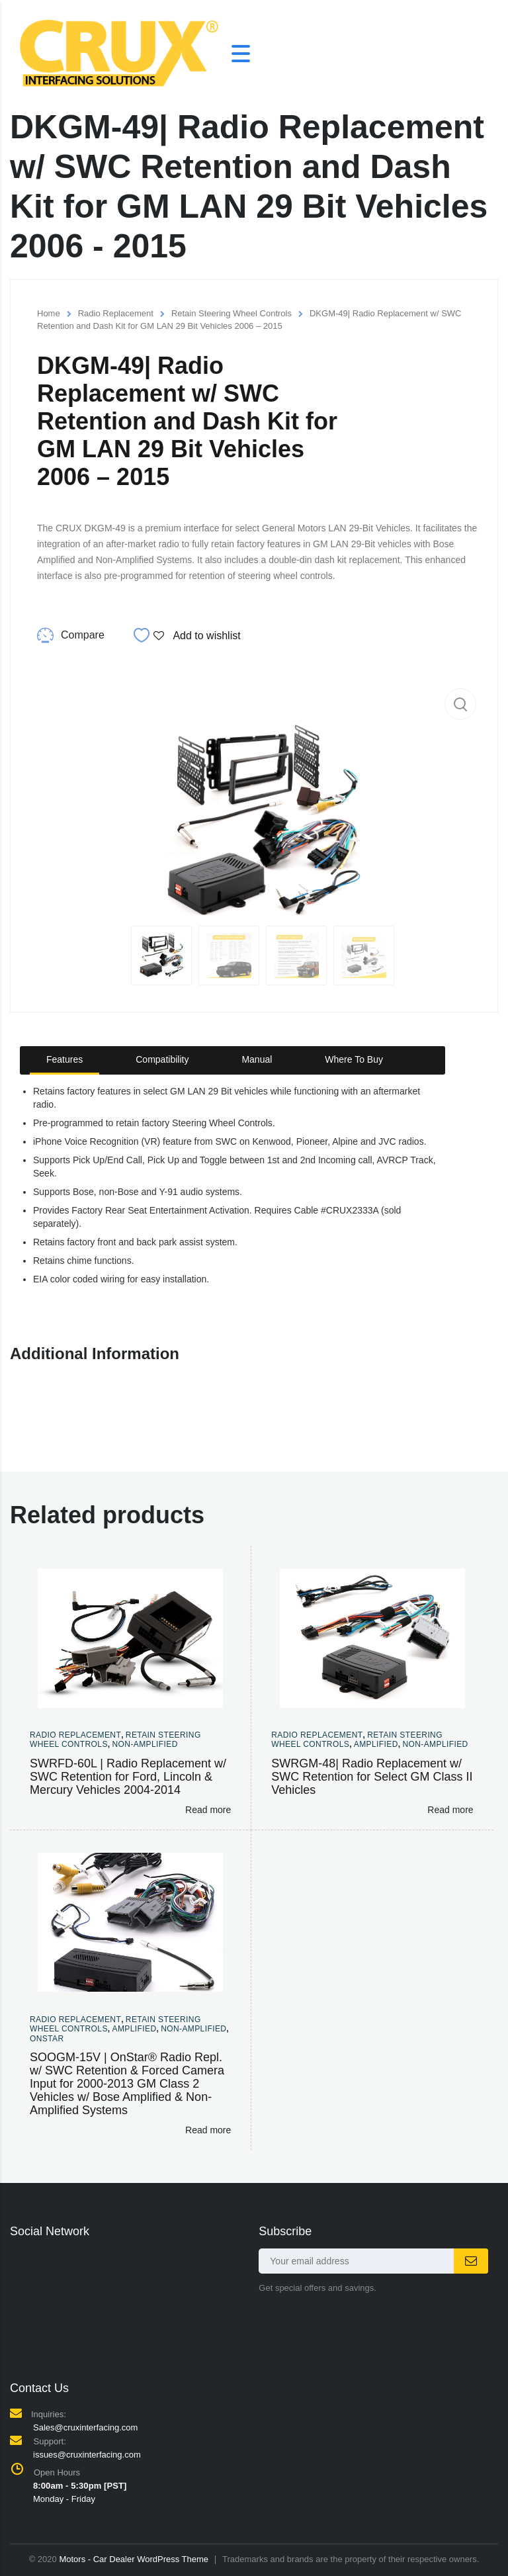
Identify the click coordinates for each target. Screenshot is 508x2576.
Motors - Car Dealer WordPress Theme (133, 2559)
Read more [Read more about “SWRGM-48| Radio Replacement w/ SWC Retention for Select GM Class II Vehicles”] (450, 1809)
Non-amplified (145, 1744)
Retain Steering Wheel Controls (231, 313)
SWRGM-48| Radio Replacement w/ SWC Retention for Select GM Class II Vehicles (371, 1777)
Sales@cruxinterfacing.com (85, 2427)
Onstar (47, 2038)
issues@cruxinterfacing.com (87, 2455)
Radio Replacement (115, 313)
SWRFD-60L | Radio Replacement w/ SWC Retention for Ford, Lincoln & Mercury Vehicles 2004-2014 (128, 1777)
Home (48, 313)
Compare (83, 635)
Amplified (376, 1744)
